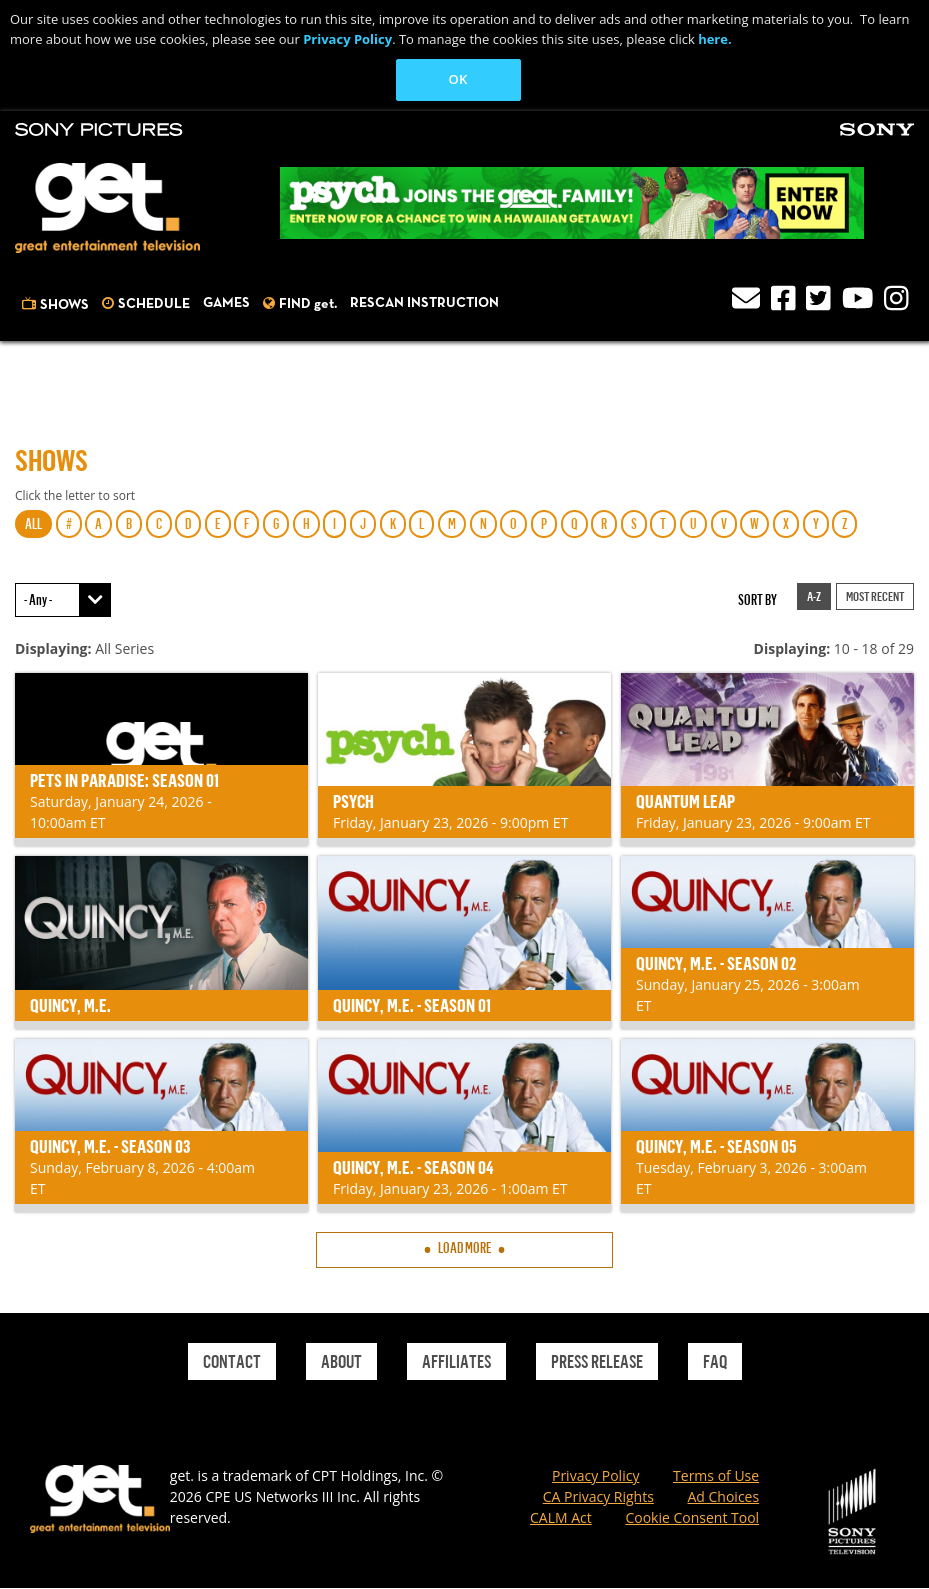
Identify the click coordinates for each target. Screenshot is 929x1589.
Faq (715, 1361)
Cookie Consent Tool (692, 1517)
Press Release (597, 1361)
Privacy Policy (347, 39)
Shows (64, 305)
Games (226, 303)
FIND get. (308, 304)
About (341, 1361)
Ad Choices (723, 1496)
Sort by (757, 599)
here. (715, 39)
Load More (465, 1247)
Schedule (154, 304)
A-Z (814, 596)
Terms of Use (716, 1475)
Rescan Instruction (424, 303)
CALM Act (561, 1517)
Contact (232, 1361)
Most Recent (875, 596)
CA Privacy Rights (598, 1496)
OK (458, 79)
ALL (33, 523)
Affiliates (456, 1361)
